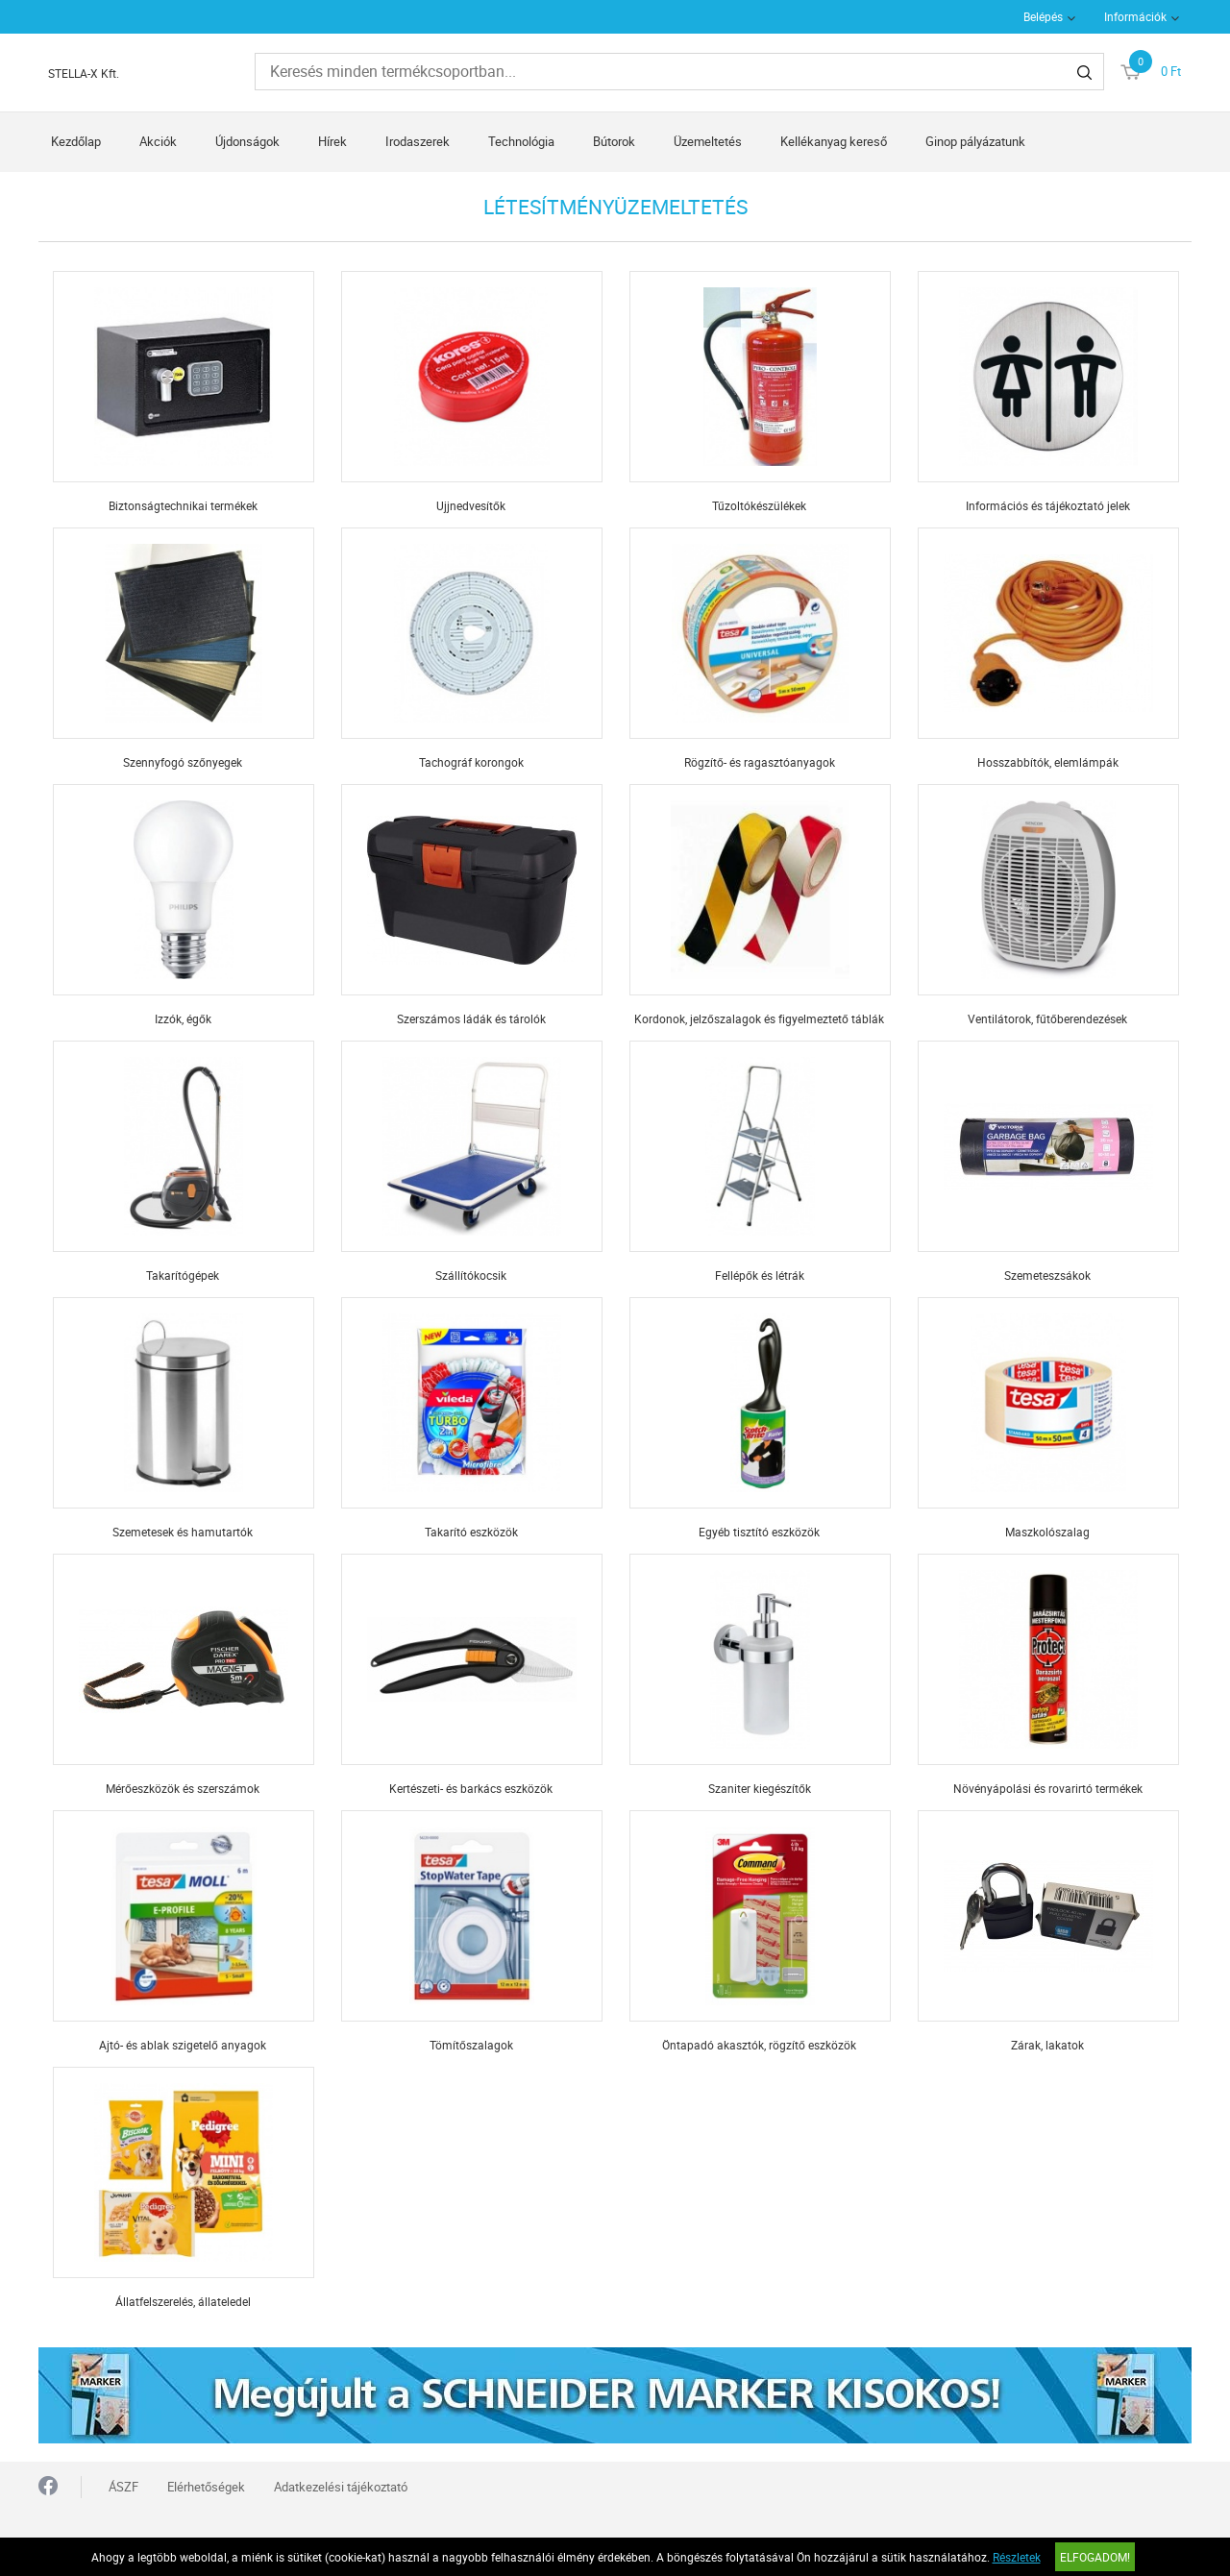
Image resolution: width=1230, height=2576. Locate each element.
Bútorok (614, 141)
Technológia (521, 141)
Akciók (158, 141)
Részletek (1017, 2556)
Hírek (332, 141)
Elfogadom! (1095, 2556)
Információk (1135, 16)
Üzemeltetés (708, 141)
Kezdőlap (76, 141)
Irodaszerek (417, 141)
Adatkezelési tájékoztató (340, 2486)
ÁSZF (123, 2486)
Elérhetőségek (206, 2486)
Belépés (1043, 16)
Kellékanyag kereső (833, 141)
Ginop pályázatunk (975, 141)
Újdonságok (247, 141)
